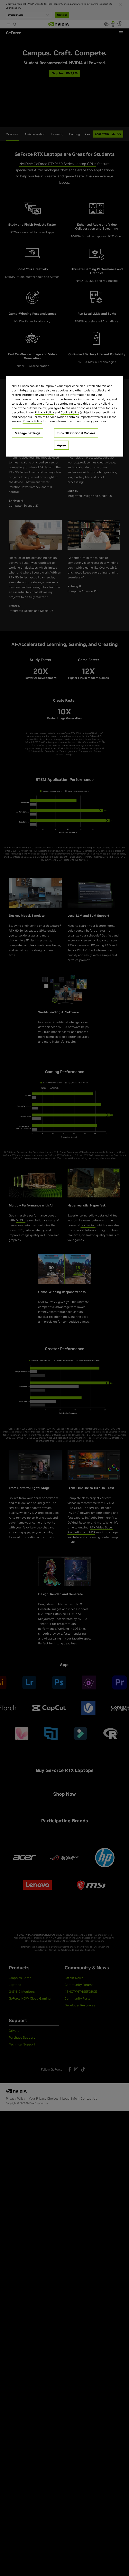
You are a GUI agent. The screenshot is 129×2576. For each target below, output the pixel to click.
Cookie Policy (70, 412)
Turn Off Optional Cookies (76, 433)
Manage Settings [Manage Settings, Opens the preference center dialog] (27, 433)
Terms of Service (44, 417)
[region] (64, 416)
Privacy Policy (44, 412)
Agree (61, 445)
